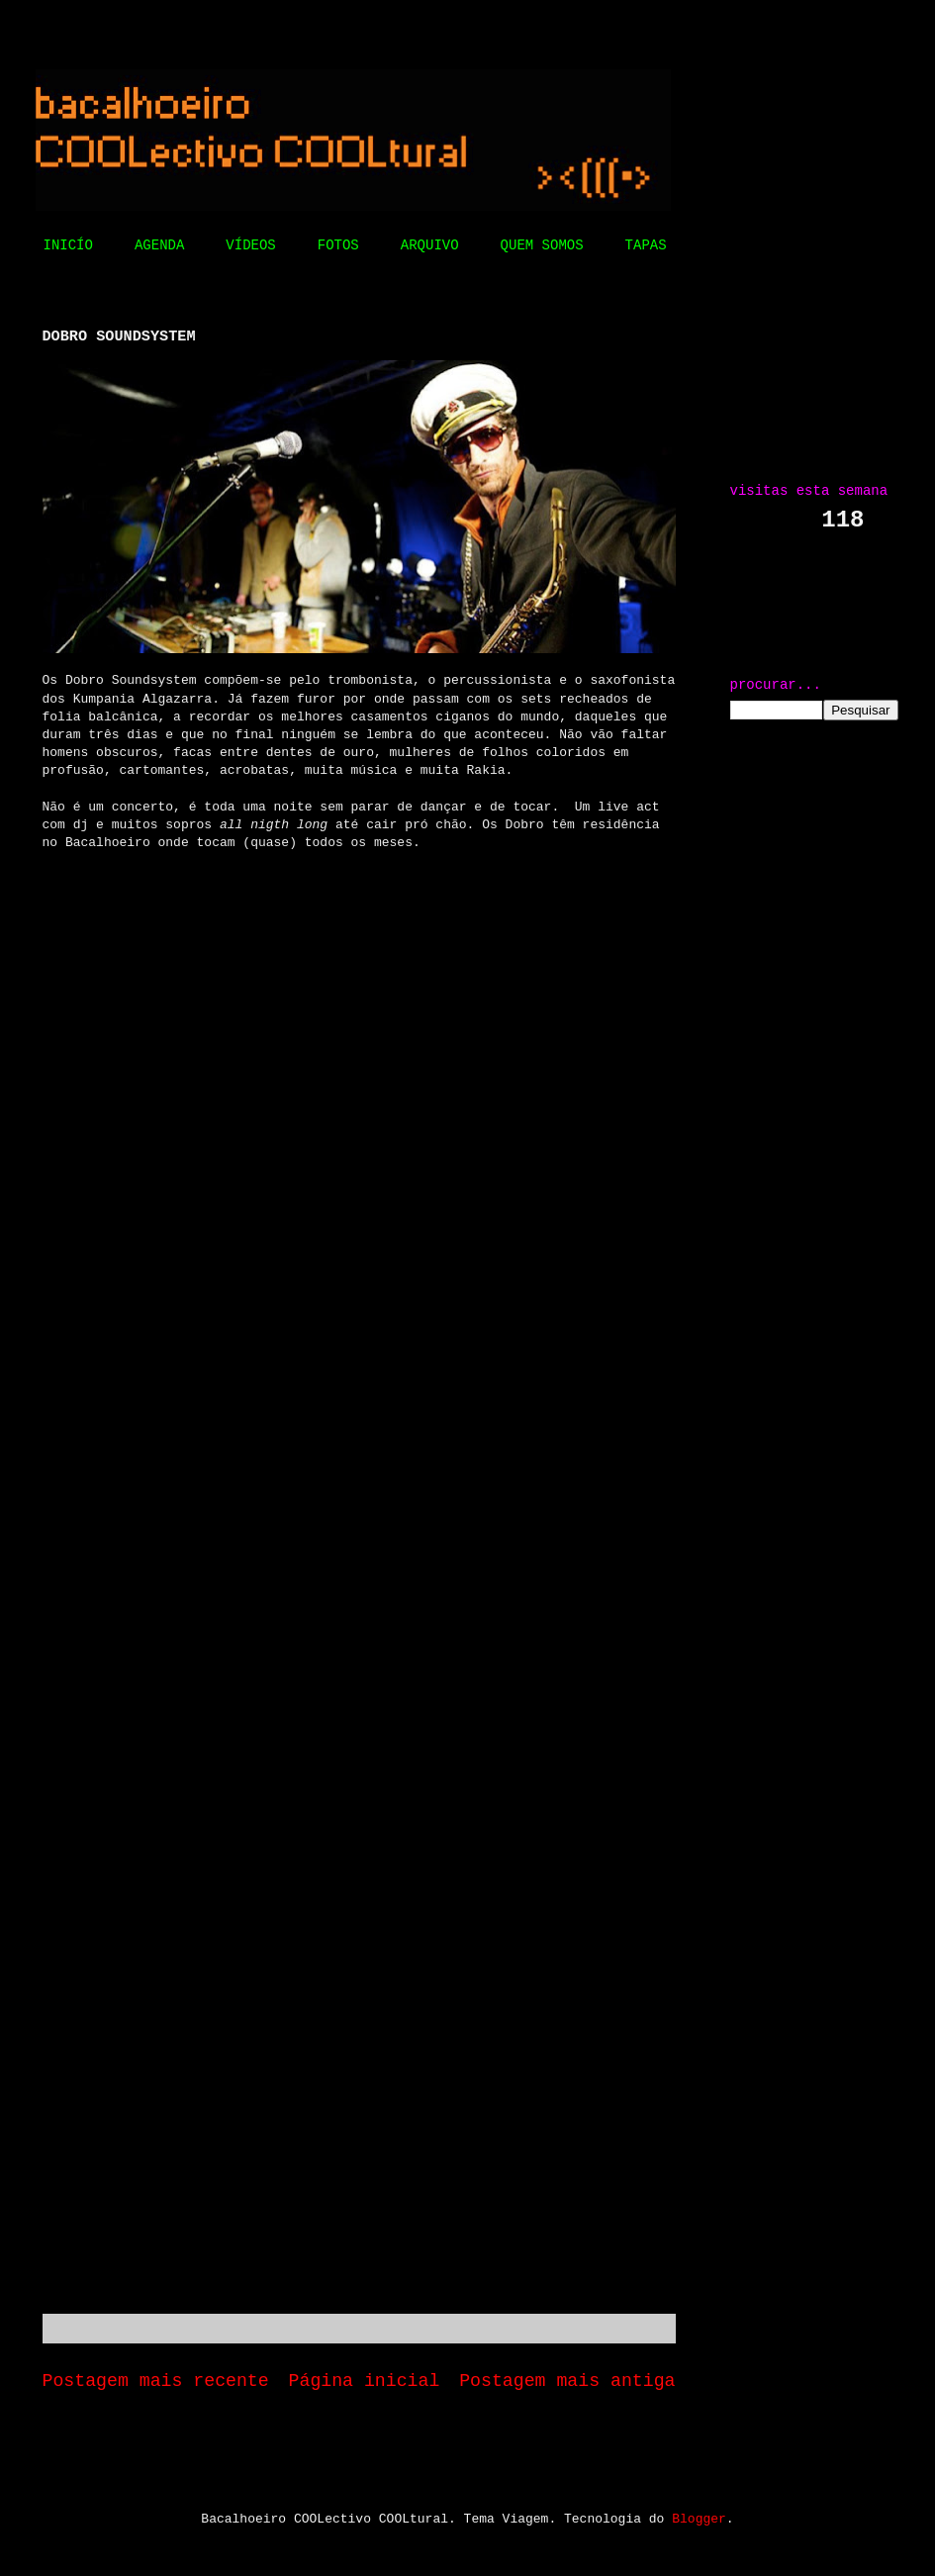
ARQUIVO (430, 245)
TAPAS (646, 245)
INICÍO (68, 245)
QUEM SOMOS (542, 245)
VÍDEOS (250, 245)
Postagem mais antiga (567, 2381)
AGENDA (159, 245)
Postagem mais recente (156, 2381)
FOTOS (338, 245)
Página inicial (364, 2381)
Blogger (699, 2519)
